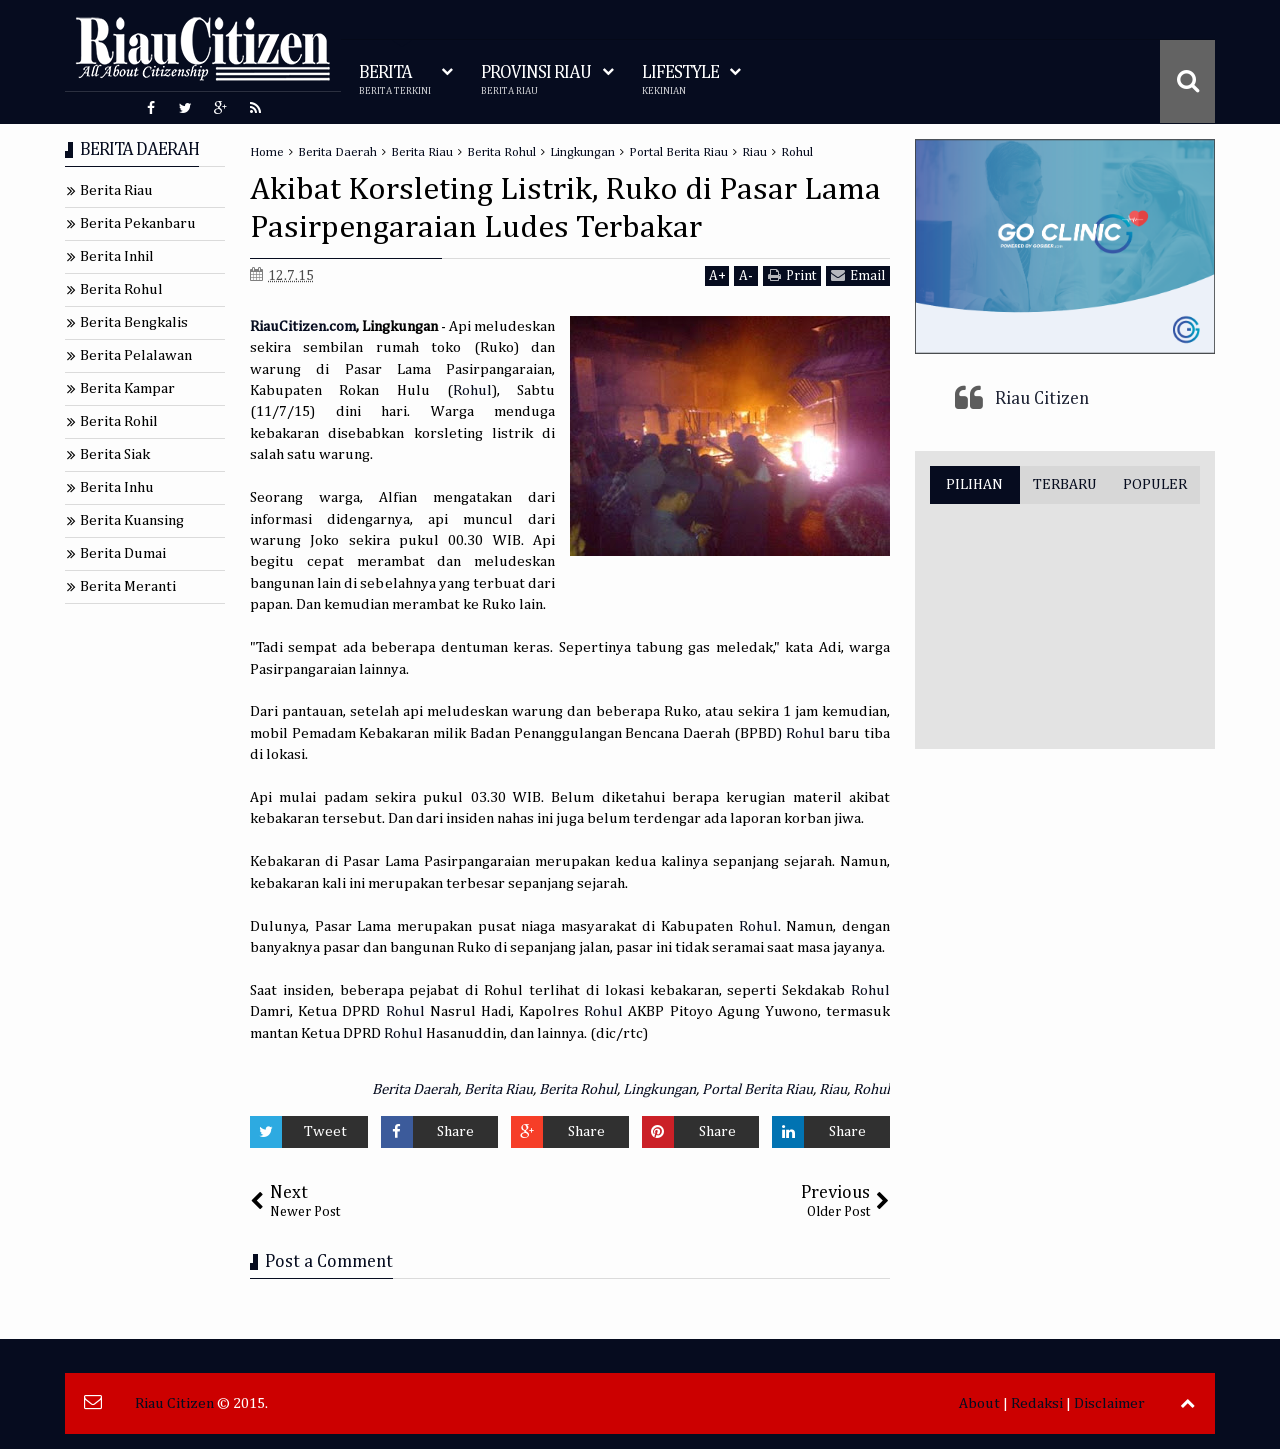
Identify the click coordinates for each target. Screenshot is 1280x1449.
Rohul (472, 390)
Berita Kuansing (132, 520)
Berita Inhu (117, 487)
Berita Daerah (415, 1089)
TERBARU (1065, 484)
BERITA (395, 80)
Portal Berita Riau (757, 1089)
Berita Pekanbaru (138, 223)
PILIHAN (974, 484)
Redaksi (1037, 1403)
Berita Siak (115, 454)
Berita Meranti (128, 586)
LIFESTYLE (680, 80)
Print (792, 275)
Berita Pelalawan (136, 355)
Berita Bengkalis (134, 322)
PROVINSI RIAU (536, 80)
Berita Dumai (123, 553)
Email (858, 275)
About (979, 1403)
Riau (833, 1089)
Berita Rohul (578, 1089)
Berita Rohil (119, 421)
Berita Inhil (117, 256)
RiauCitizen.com (303, 326)
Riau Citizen (1042, 399)
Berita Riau (498, 1089)
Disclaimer (1109, 1403)
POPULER (1155, 484)
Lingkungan (659, 1089)
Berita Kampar (127, 388)
